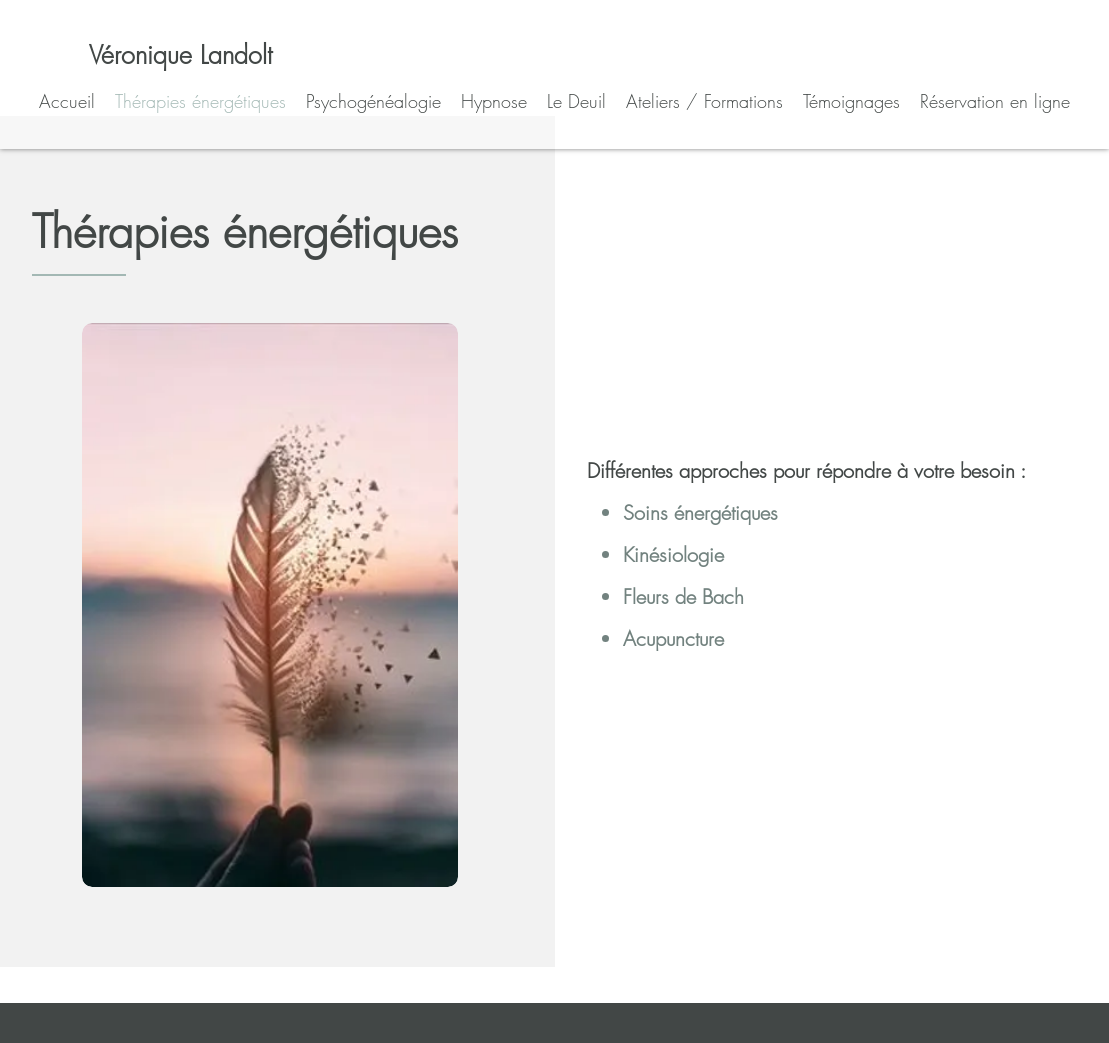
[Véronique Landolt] (180, 55)
